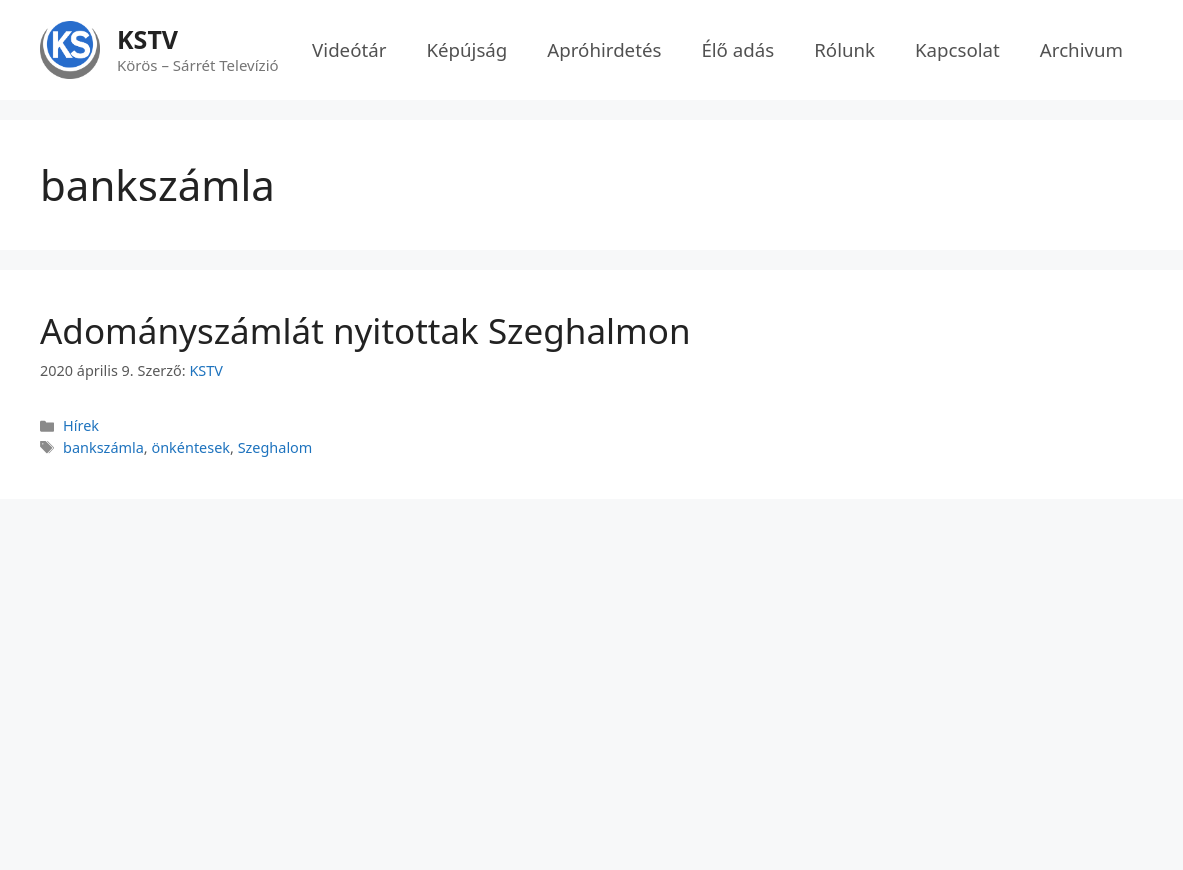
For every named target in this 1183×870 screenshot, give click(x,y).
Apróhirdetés (604, 49)
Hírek (81, 425)
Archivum (1081, 49)
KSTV (147, 39)
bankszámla (103, 447)
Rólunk (844, 49)
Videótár (349, 49)
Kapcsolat (957, 49)
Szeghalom (275, 447)
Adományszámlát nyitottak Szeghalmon (365, 330)
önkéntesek (190, 447)
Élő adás (737, 49)
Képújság (466, 49)
